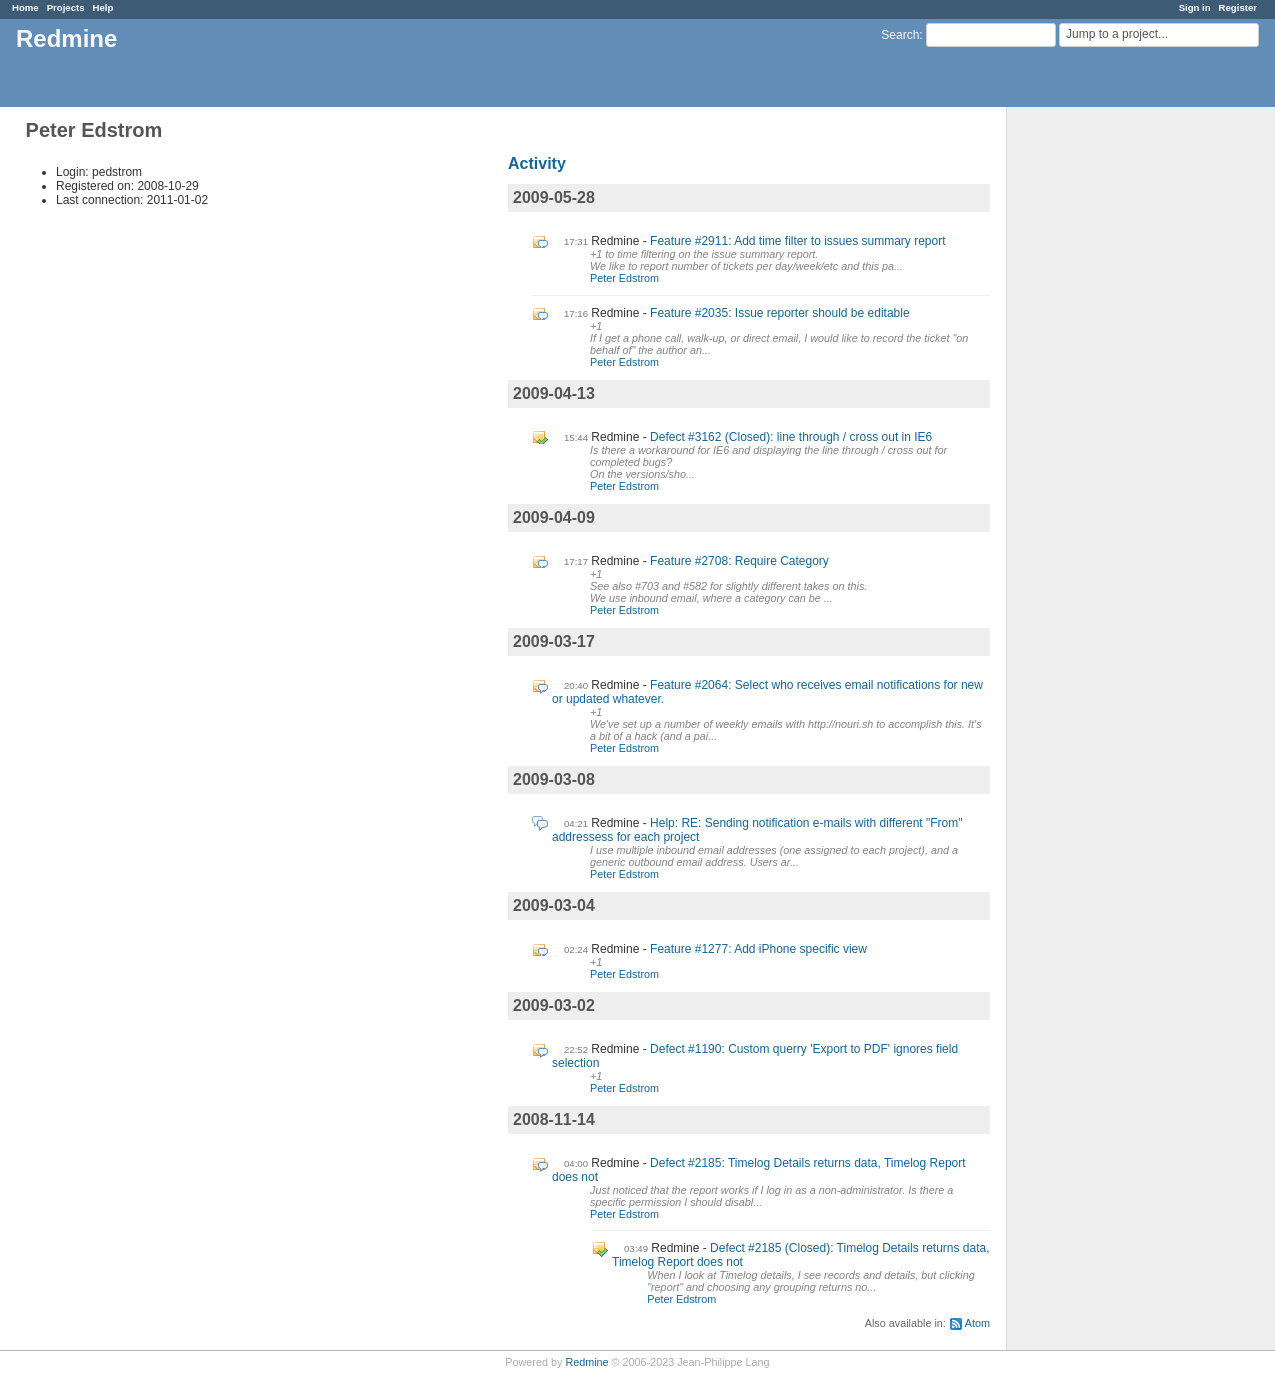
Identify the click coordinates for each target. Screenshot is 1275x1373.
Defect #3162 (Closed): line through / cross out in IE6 (791, 437)
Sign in (1195, 7)
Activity (537, 163)
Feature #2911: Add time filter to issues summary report (797, 241)
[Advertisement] (1107, 421)
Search (900, 35)
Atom (977, 1323)
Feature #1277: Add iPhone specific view (758, 949)
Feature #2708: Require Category (739, 561)
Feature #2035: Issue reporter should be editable (780, 313)
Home (25, 7)
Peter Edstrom (624, 278)
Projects (66, 7)
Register (1238, 7)
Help (103, 7)
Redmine (586, 1362)
